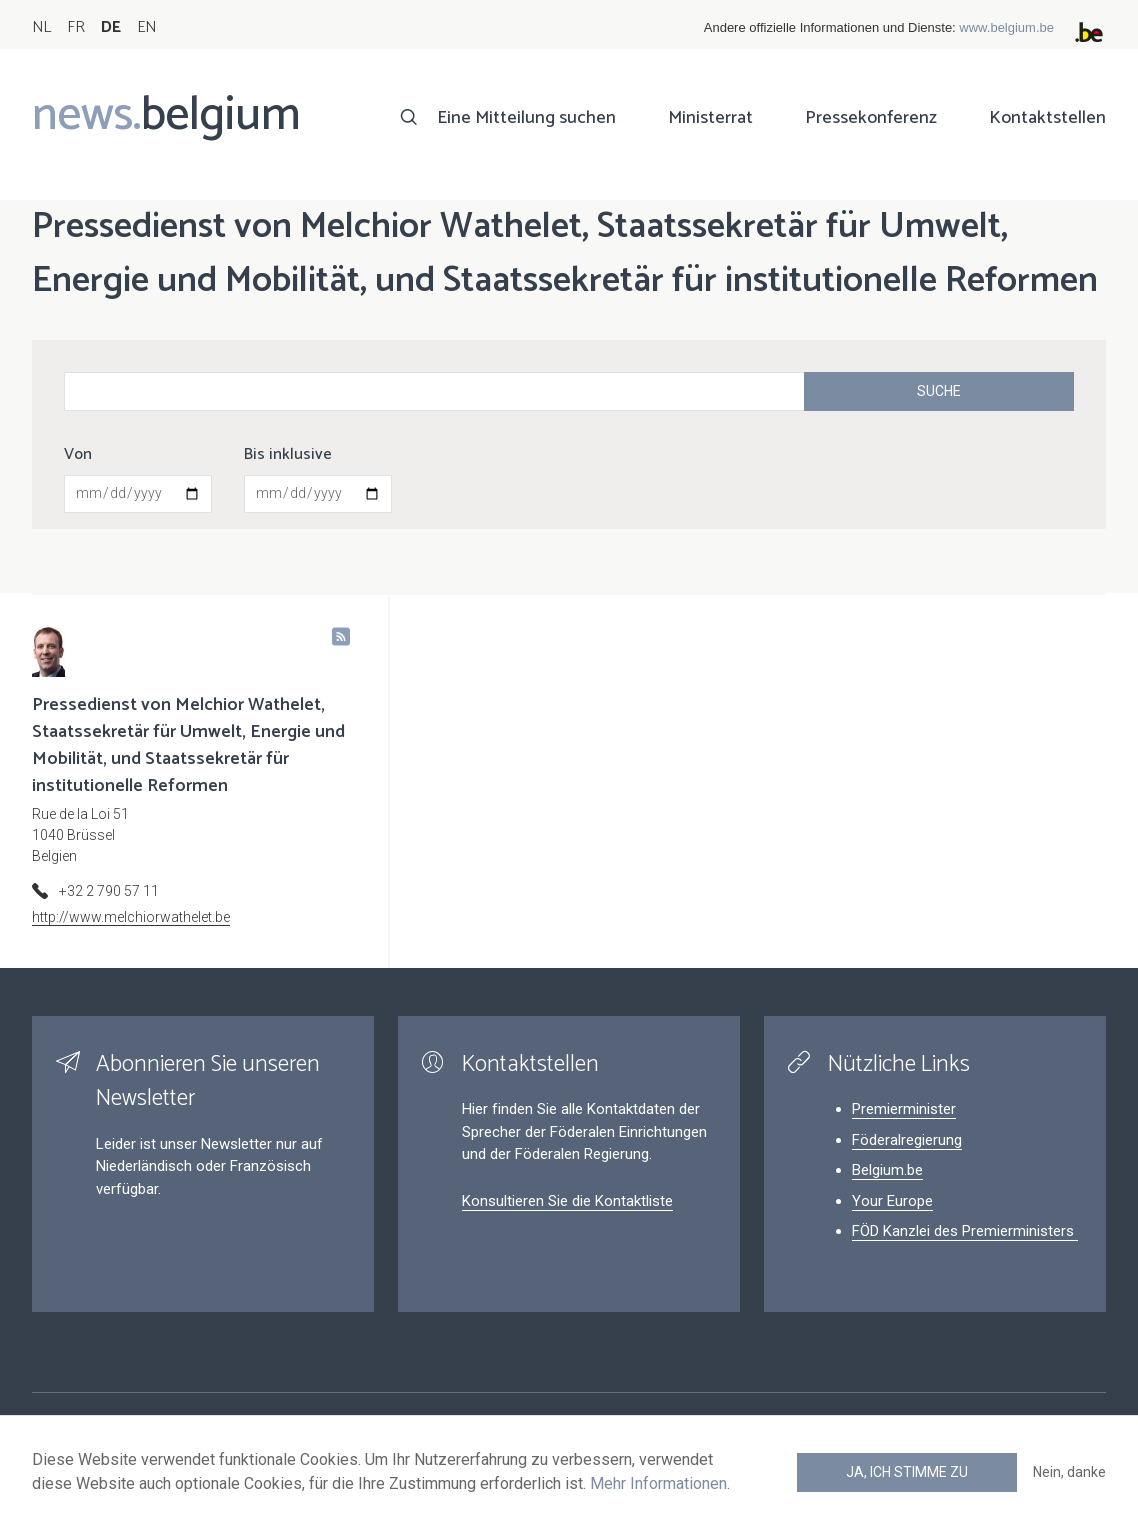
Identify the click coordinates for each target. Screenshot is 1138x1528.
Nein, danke (1069, 1472)
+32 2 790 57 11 (109, 891)
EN (146, 27)
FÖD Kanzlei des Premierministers (965, 1231)
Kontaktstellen (1047, 118)
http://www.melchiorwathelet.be (131, 917)
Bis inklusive (288, 455)
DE (111, 27)
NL (41, 27)
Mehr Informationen (658, 1483)
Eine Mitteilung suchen (526, 118)
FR (76, 27)
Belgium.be (887, 1170)
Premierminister (904, 1109)
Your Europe (892, 1201)
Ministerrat (710, 118)
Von (78, 455)
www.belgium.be (1006, 27)
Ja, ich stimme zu (907, 1472)
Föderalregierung (907, 1140)
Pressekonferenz (871, 118)
